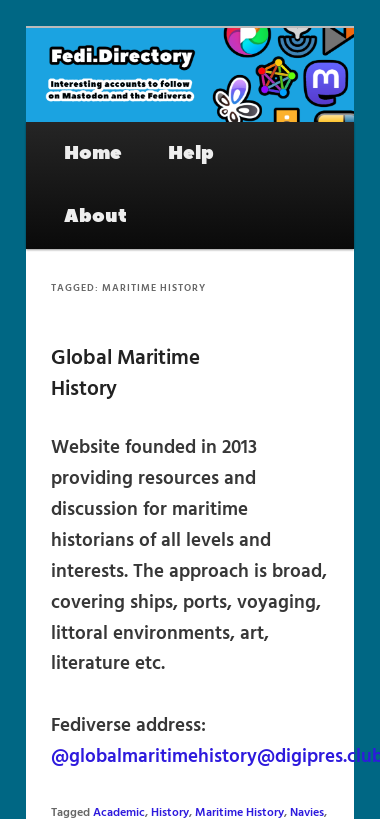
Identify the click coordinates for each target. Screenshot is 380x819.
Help (191, 153)
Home (93, 153)
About (95, 216)
